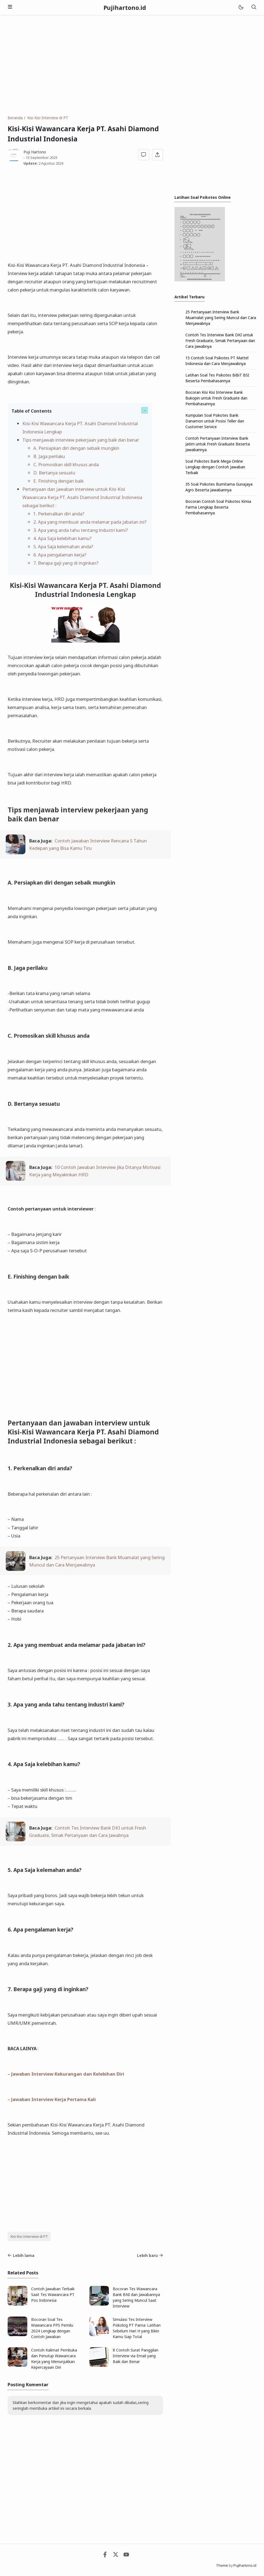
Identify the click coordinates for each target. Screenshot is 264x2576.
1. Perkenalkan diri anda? (58, 513)
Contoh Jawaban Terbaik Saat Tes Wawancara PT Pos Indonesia (53, 2294)
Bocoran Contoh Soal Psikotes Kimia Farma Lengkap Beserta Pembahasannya (218, 507)
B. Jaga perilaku (49, 456)
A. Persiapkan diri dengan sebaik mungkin (76, 448)
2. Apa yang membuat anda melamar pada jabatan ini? (90, 522)
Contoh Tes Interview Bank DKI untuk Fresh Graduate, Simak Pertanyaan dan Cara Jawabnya (220, 340)
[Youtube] (126, 2556)
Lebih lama (21, 2255)
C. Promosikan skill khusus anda (66, 464)
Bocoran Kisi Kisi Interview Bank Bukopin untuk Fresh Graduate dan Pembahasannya (216, 398)
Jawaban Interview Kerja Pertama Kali (53, 2099)
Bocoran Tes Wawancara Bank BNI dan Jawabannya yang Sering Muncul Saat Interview (136, 2297)
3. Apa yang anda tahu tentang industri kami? (80, 530)
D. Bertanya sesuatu (54, 472)
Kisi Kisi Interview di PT (29, 2236)
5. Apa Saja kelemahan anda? (63, 546)
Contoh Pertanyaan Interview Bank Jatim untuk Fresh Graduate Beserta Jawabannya (217, 444)
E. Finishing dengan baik (58, 481)
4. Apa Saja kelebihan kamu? (62, 538)
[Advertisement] (132, 65)
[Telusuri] (253, 7)
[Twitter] (115, 2556)
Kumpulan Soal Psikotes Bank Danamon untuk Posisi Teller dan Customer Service (214, 421)
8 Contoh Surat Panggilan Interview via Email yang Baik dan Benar (135, 2355)
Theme (222, 2565)
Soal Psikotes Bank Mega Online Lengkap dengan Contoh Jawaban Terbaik (215, 467)
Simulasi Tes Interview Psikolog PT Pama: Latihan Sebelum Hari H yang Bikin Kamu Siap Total (137, 2328)
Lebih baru (150, 2255)
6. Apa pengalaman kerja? (60, 555)
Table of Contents (31, 411)
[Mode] (240, 7)
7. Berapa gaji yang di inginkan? (66, 563)
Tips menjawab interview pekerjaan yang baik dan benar (80, 440)
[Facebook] (105, 2556)
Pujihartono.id (124, 7)
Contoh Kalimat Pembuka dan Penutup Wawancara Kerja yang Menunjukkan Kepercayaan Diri (54, 2358)
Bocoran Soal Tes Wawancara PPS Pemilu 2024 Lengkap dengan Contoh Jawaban (52, 2328)
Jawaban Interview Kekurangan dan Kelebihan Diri (67, 2074)
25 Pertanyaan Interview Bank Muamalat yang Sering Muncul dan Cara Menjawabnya (220, 317)
